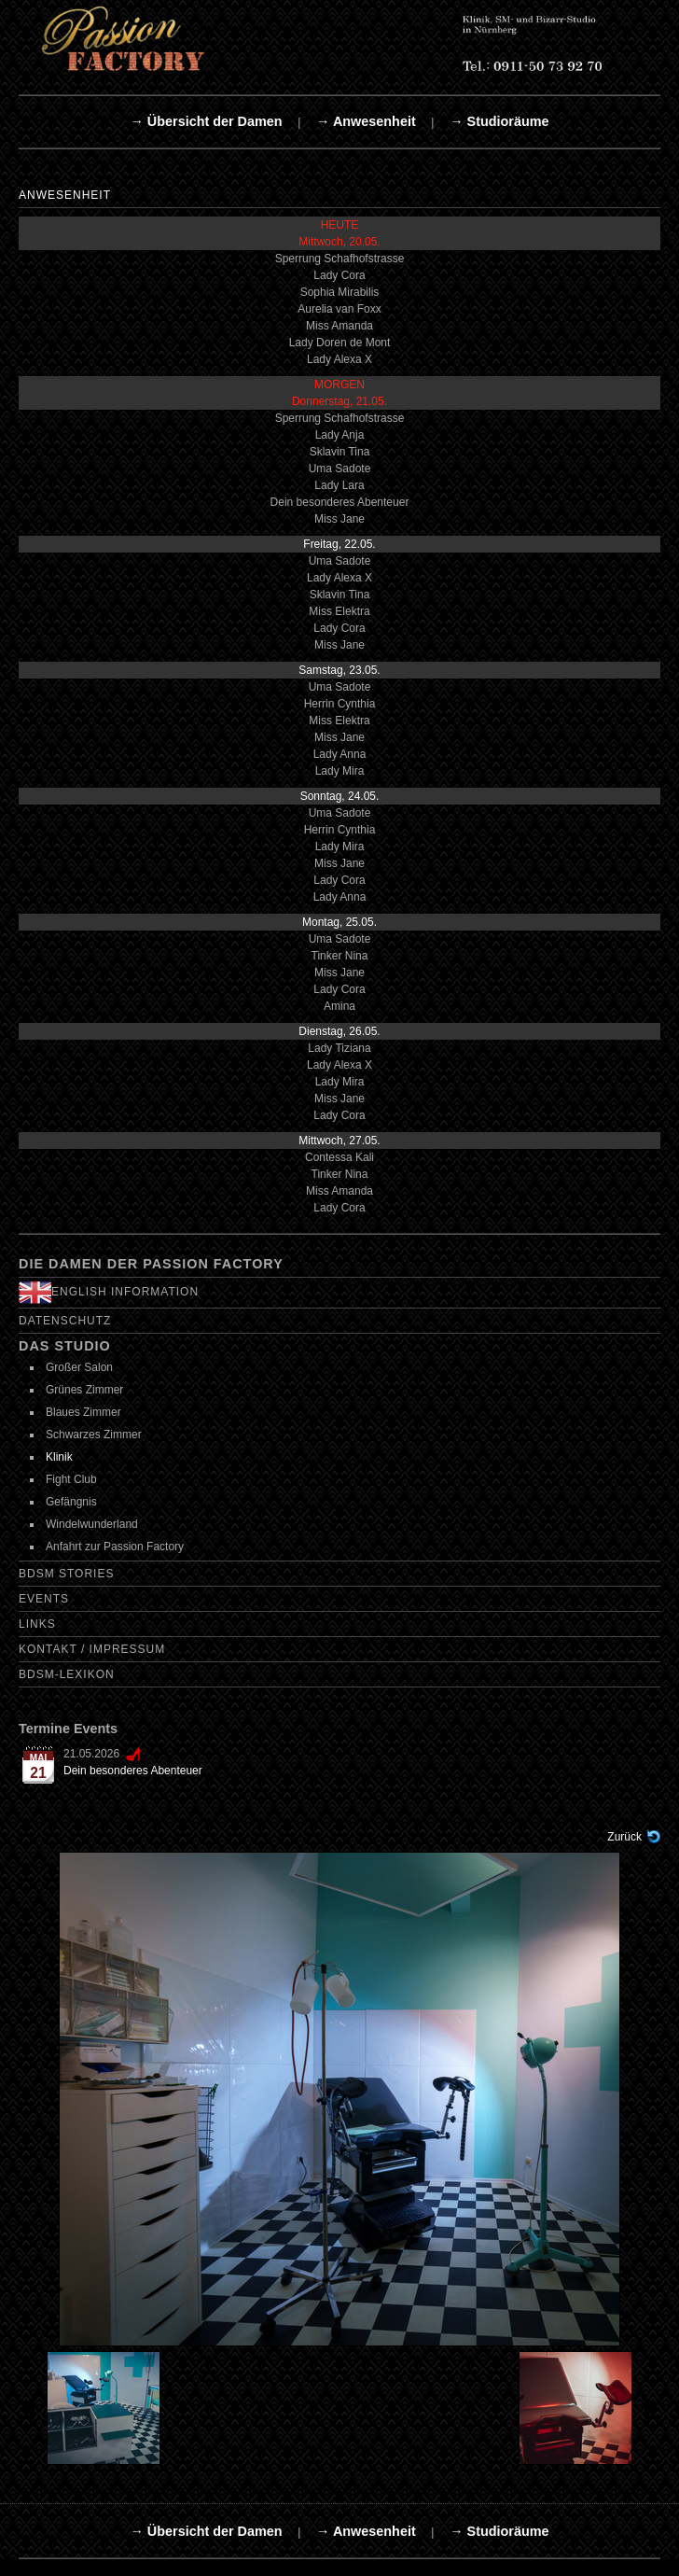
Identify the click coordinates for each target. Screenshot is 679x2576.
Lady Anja (340, 434)
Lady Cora (339, 275)
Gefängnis (71, 1501)
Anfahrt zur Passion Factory (115, 1546)
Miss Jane (339, 518)
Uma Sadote (340, 468)
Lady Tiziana (339, 1048)
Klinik (59, 1456)
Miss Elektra (339, 611)
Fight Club (71, 1479)
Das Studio (65, 1345)
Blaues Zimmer (83, 1412)
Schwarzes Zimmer (94, 1434)
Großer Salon (79, 1367)
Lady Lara (339, 485)
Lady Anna (340, 754)
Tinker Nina (340, 955)
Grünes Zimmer (84, 1389)
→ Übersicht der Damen (206, 121)
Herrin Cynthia (340, 703)
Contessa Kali (339, 1157)
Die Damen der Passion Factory (151, 1263)
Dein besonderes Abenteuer (339, 502)
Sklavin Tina (340, 451)
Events (44, 1598)
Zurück (624, 1836)
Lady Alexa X (339, 359)
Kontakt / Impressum (92, 1649)
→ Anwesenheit (366, 121)
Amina (339, 1006)
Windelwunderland (92, 1524)
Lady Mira (340, 770)
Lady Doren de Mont (340, 342)
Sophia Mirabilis (340, 292)
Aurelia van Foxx (339, 308)
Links (37, 1624)
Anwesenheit (65, 195)
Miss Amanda (339, 325)
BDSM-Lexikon (67, 1674)
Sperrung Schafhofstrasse (340, 258)
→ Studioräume (499, 121)
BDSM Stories (66, 1573)
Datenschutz (65, 1320)
